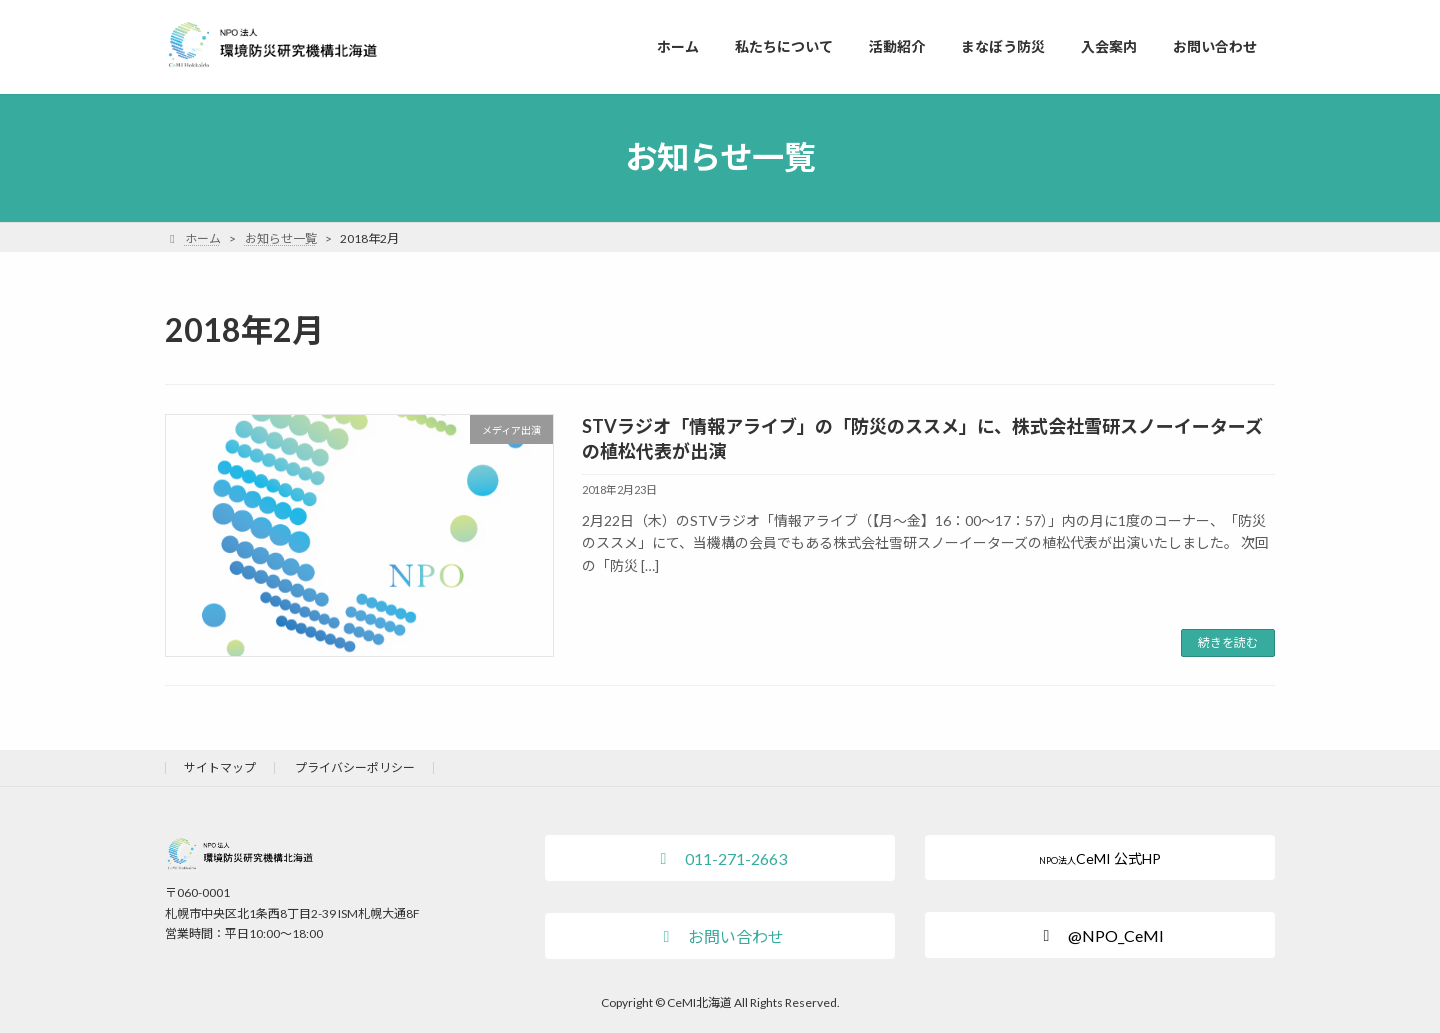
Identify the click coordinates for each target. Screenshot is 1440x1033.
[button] (720, 858)
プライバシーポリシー (355, 767)
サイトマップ (220, 767)
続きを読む (1228, 642)
